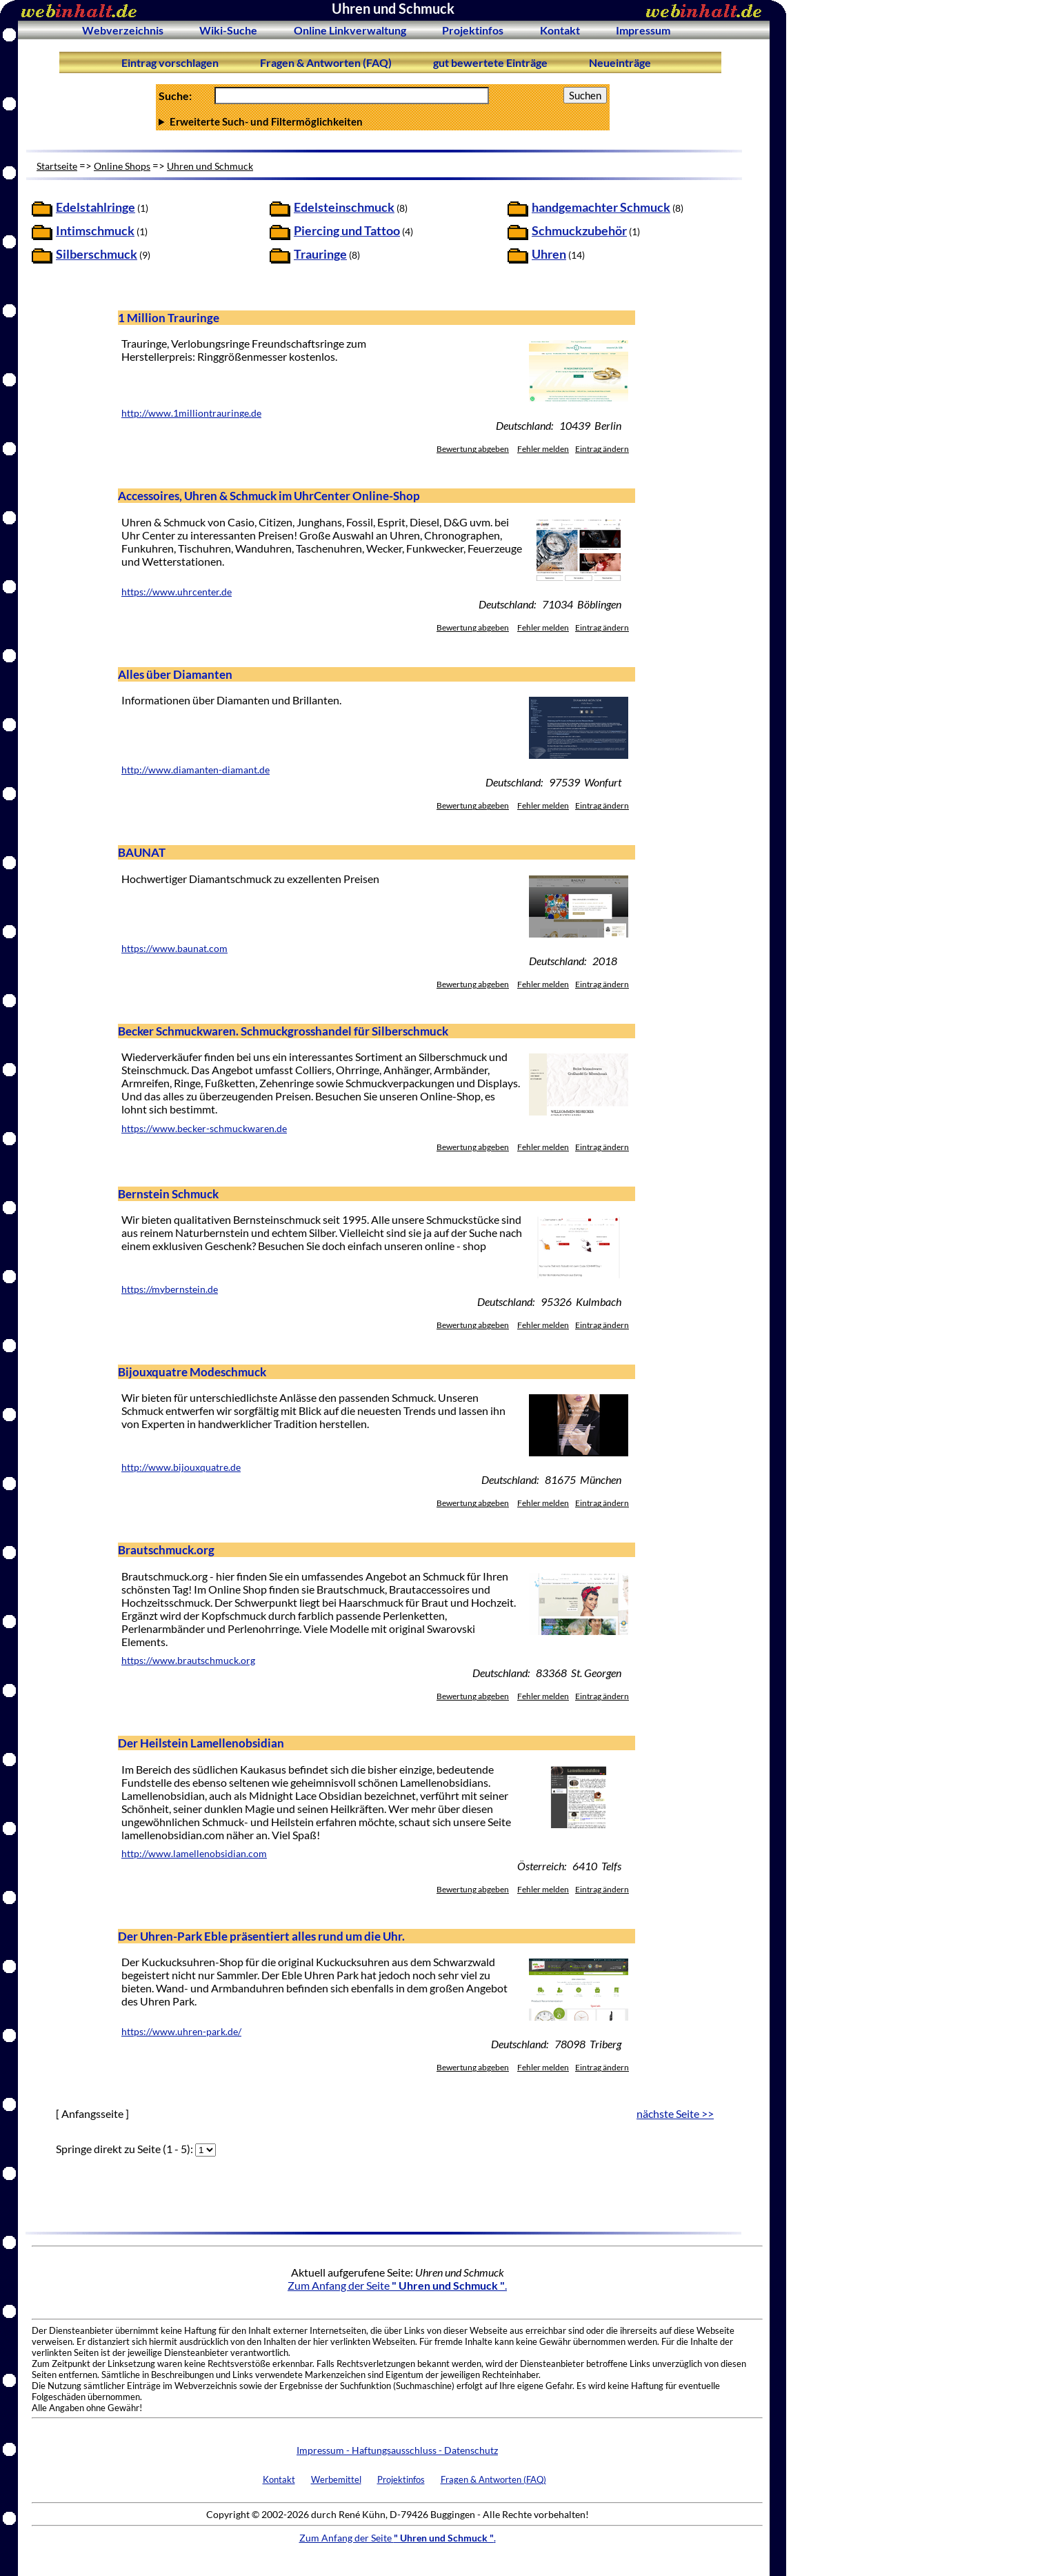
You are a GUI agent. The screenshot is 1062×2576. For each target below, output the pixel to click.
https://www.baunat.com (174, 948)
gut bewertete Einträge (490, 62)
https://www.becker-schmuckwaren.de (204, 1128)
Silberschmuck (96, 254)
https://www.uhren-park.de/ (181, 2031)
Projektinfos (472, 30)
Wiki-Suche (228, 30)
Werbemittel (336, 2479)
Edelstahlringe (95, 207)
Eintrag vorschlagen (170, 62)
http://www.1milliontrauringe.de (191, 413)
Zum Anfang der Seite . (397, 2285)
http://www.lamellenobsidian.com (194, 1853)
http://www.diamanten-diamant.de (195, 769)
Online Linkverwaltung (350, 30)
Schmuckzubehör (579, 231)
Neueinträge (620, 62)
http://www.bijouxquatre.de (181, 1467)
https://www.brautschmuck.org (188, 1660)
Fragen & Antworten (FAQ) (326, 62)
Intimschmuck (95, 231)
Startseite (57, 166)
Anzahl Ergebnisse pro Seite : (383, 121)
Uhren (549, 254)
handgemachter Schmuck (601, 207)
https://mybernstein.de (169, 1289)
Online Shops (122, 166)
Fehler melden (543, 448)
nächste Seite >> (675, 2113)
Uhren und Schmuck (210, 166)
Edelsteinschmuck (344, 207)
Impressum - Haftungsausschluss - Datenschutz (397, 2450)
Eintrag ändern (602, 448)
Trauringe (320, 254)
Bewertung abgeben (473, 448)
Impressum (643, 30)
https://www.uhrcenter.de (176, 591)
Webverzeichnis (122, 30)
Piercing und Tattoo (347, 231)
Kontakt (560, 30)
